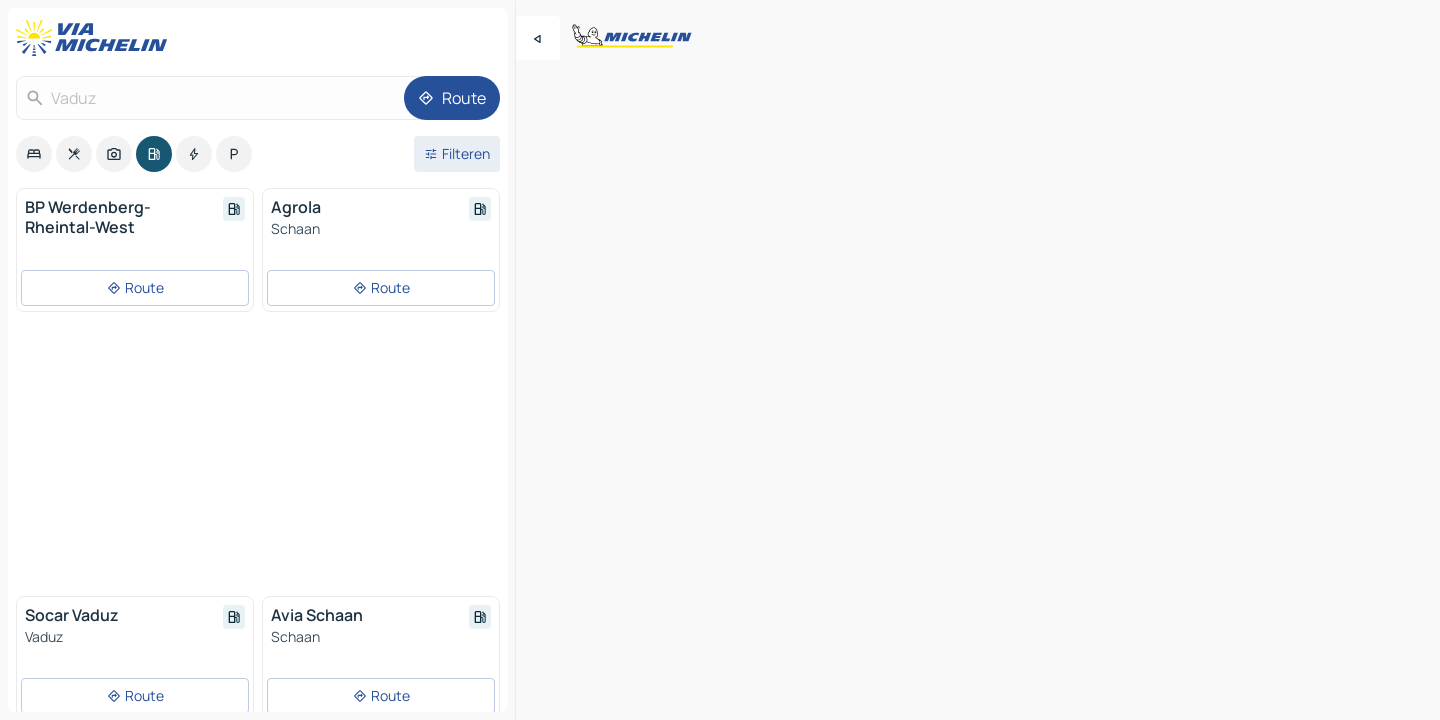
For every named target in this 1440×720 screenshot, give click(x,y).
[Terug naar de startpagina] (96, 38)
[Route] (452, 98)
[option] (34, 154)
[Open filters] (457, 154)
